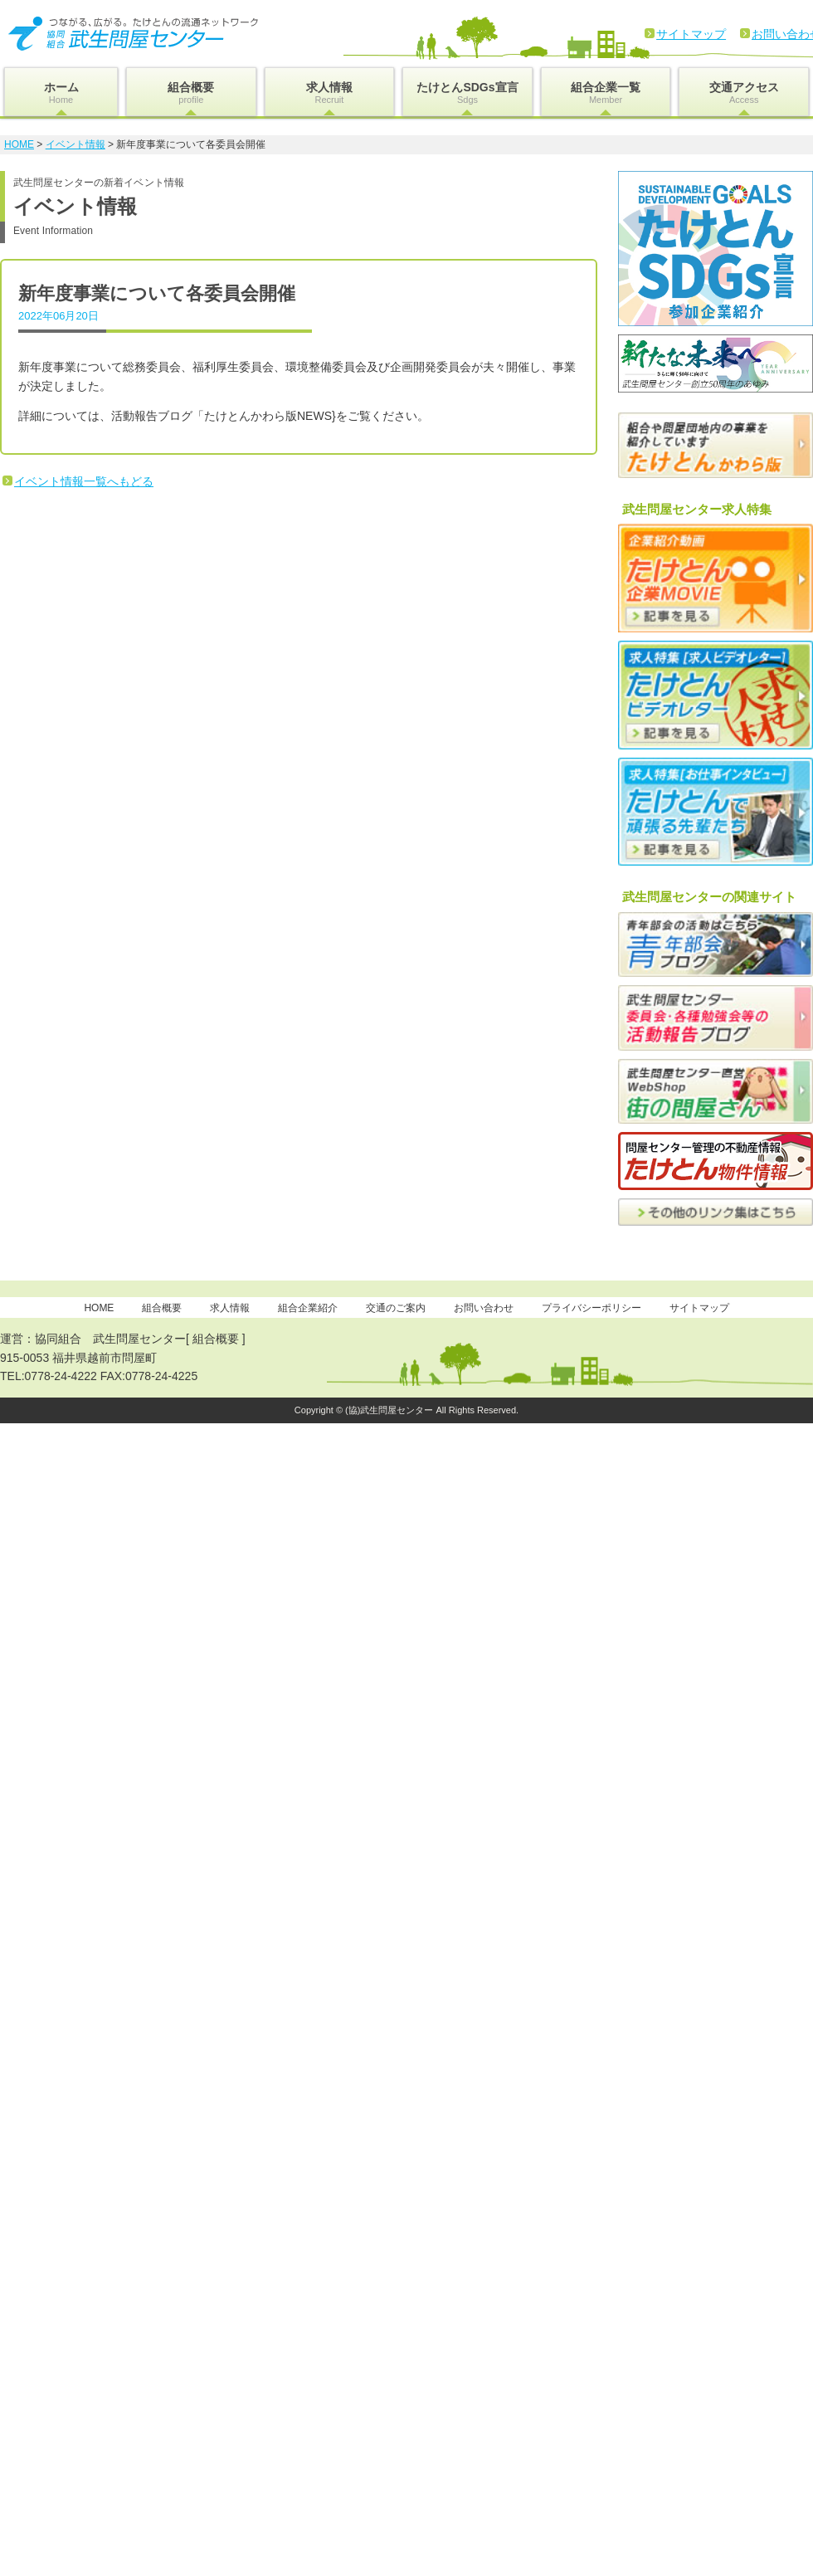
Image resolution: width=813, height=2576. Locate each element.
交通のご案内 (396, 1308)
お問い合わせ (484, 1308)
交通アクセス (743, 92)
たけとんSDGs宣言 (467, 92)
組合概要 (191, 92)
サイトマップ (691, 34)
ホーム (61, 92)
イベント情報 (75, 144)
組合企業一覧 (606, 92)
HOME (19, 144)
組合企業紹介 (308, 1308)
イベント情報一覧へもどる (83, 481)
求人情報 (329, 92)
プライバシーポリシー (591, 1308)
